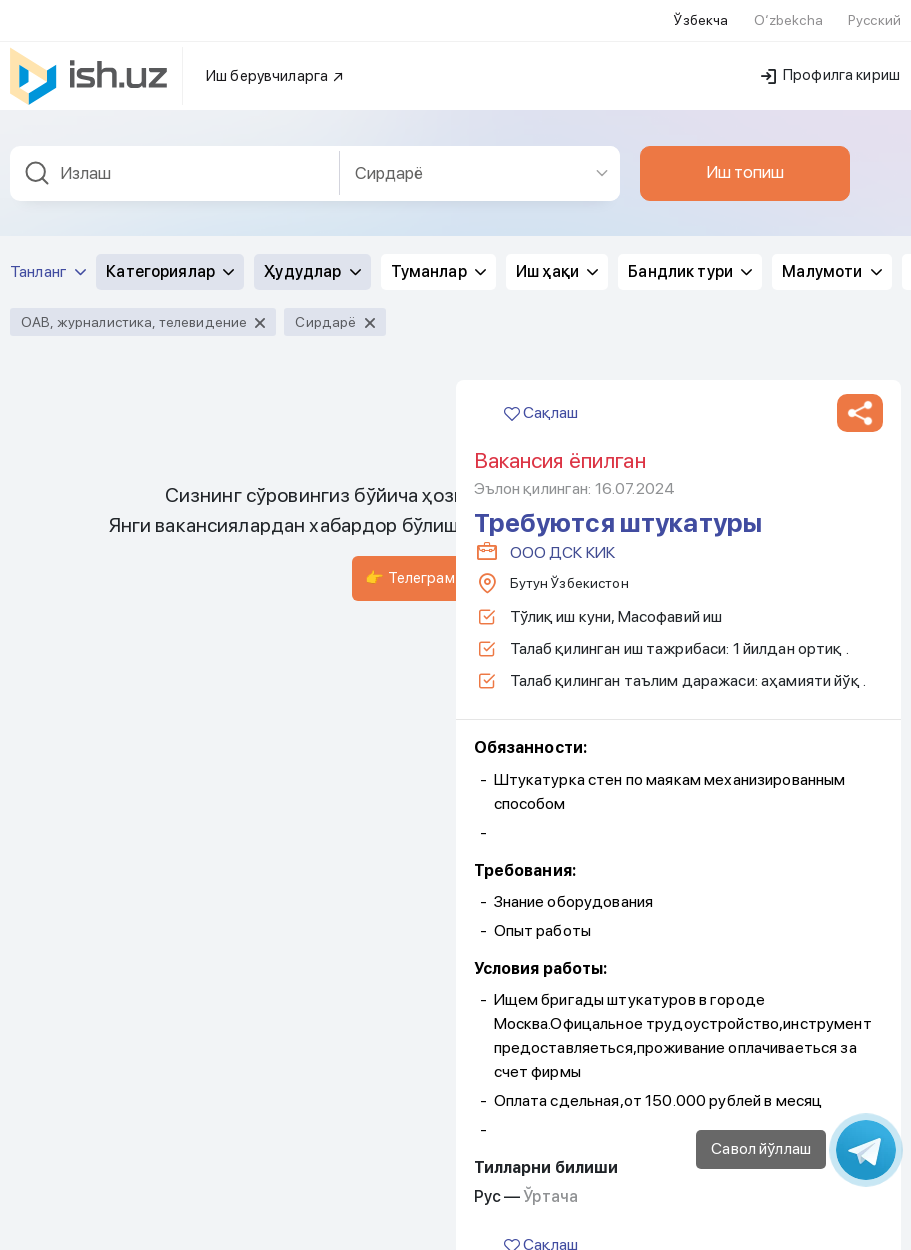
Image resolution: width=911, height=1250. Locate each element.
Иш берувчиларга (275, 72)
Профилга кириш (830, 71)
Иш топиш (745, 168)
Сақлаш (541, 408)
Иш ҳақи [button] (557, 267)
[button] (860, 409)
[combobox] (175, 169)
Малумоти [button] (831, 267)
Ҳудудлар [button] (312, 267)
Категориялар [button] (170, 267)
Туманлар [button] (438, 267)
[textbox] (175, 169)
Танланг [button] (48, 267)
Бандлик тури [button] (690, 267)
